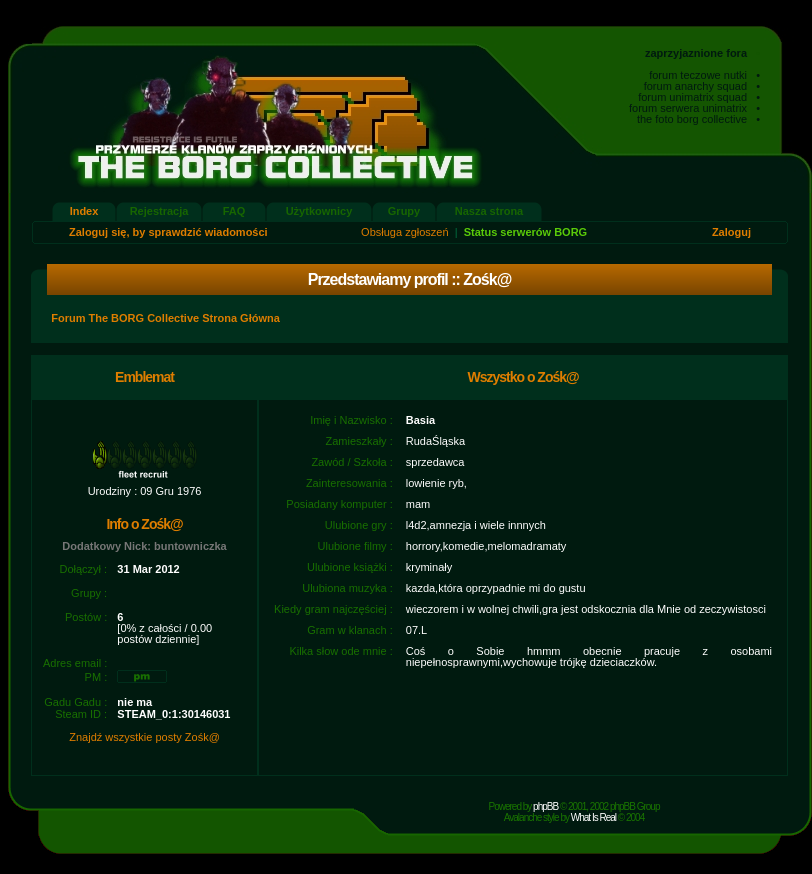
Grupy (404, 211)
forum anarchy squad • (702, 86)
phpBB (545, 806)
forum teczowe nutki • (704, 75)
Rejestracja (159, 211)
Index (84, 211)
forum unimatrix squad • (699, 97)
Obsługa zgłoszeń (404, 232)
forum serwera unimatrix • (694, 108)
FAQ (234, 211)
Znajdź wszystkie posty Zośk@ (144, 737)
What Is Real (593, 817)
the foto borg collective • (698, 119)
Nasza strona (489, 211)
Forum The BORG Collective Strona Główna (165, 318)
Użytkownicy (319, 211)
